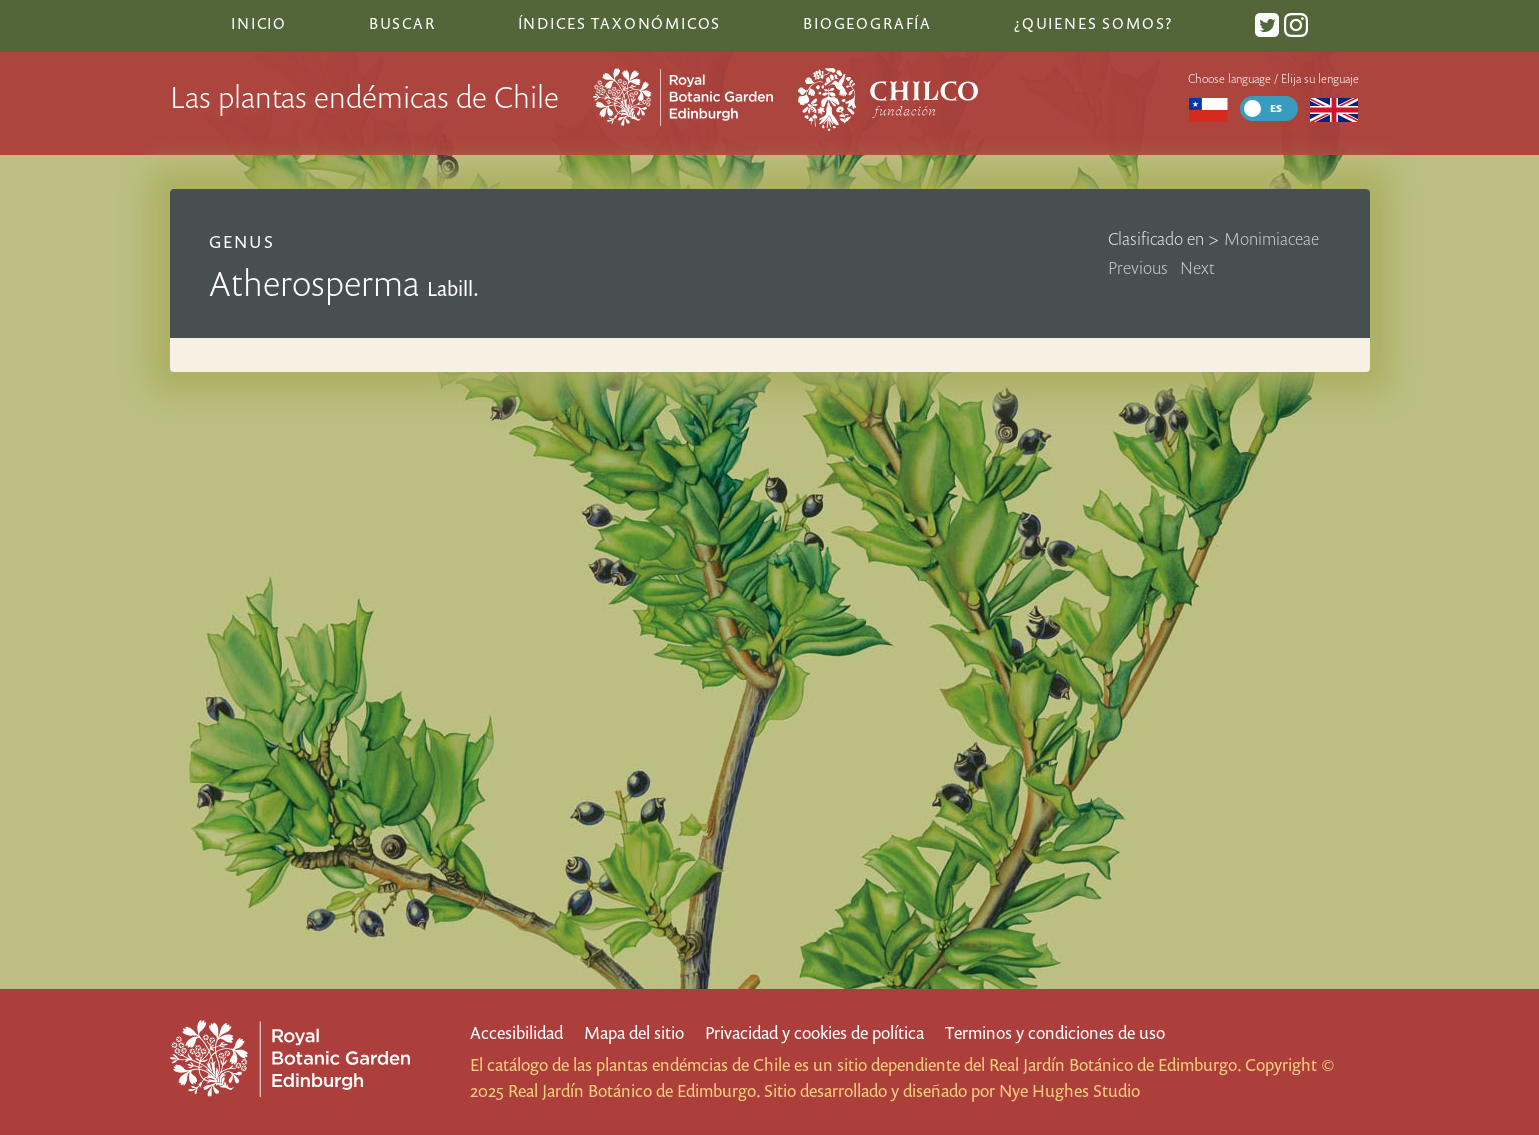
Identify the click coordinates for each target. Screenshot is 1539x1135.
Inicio (259, 23)
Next (1197, 267)
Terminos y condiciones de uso (1055, 1032)
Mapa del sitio (634, 1032)
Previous (1138, 267)
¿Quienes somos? (1093, 23)
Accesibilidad (516, 1032)
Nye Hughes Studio (1069, 1090)
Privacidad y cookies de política (814, 1032)
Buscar (402, 23)
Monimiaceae (1271, 238)
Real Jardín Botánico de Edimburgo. (1115, 1064)
